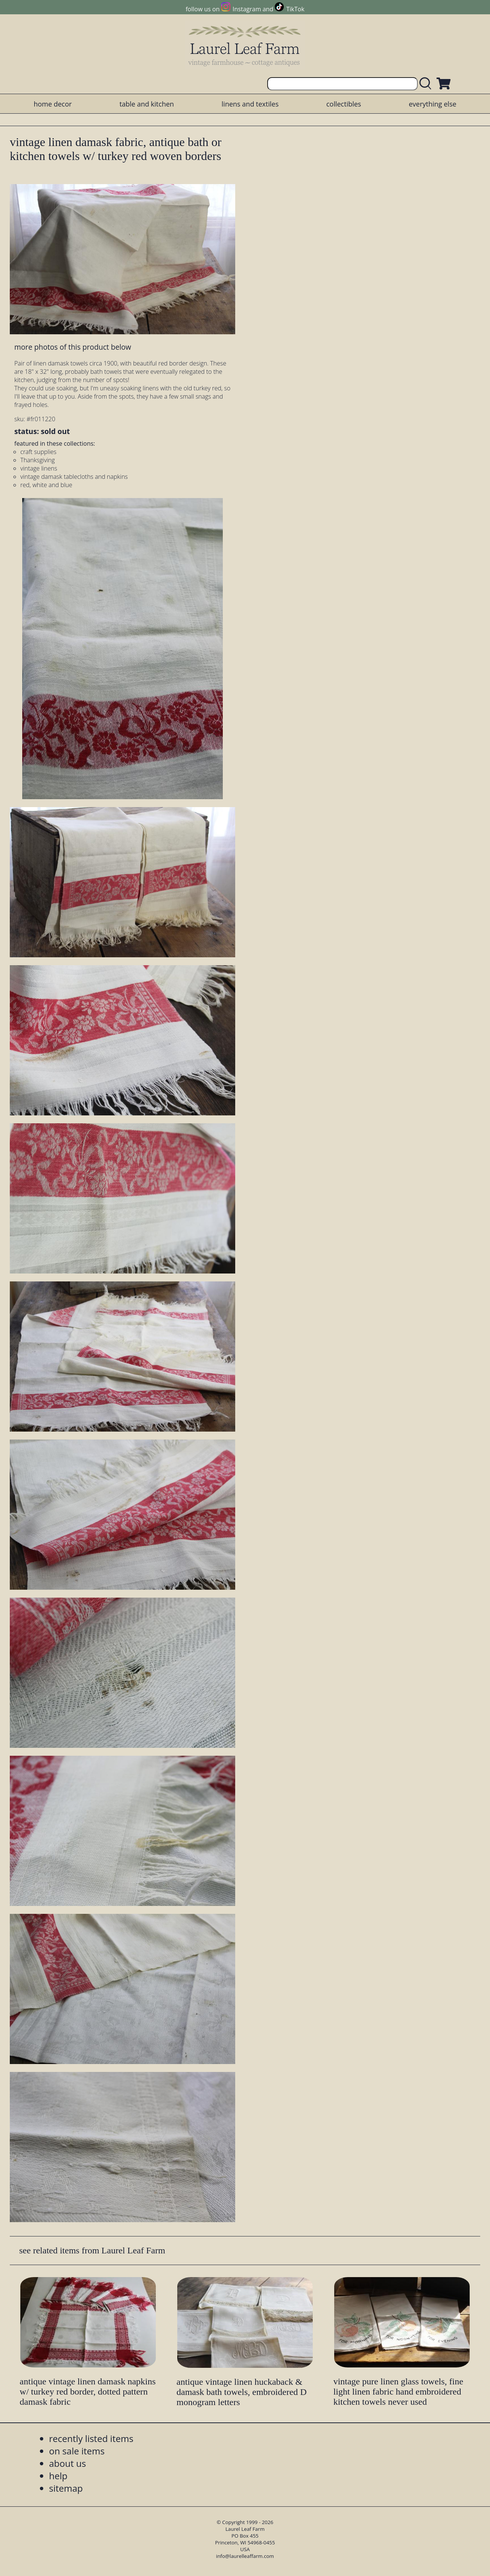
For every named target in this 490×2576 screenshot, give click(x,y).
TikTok (295, 9)
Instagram (247, 9)
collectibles (343, 103)
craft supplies (38, 452)
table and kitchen (146, 103)
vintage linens (38, 468)
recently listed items (91, 2438)
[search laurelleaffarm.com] (427, 83)
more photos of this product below (72, 347)
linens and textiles (250, 103)
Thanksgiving (37, 460)
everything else (432, 103)
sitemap (66, 2488)
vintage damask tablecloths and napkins (74, 476)
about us (67, 2463)
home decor (52, 103)
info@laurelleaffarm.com (245, 2556)
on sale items (77, 2451)
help (58, 2475)
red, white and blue (46, 485)
